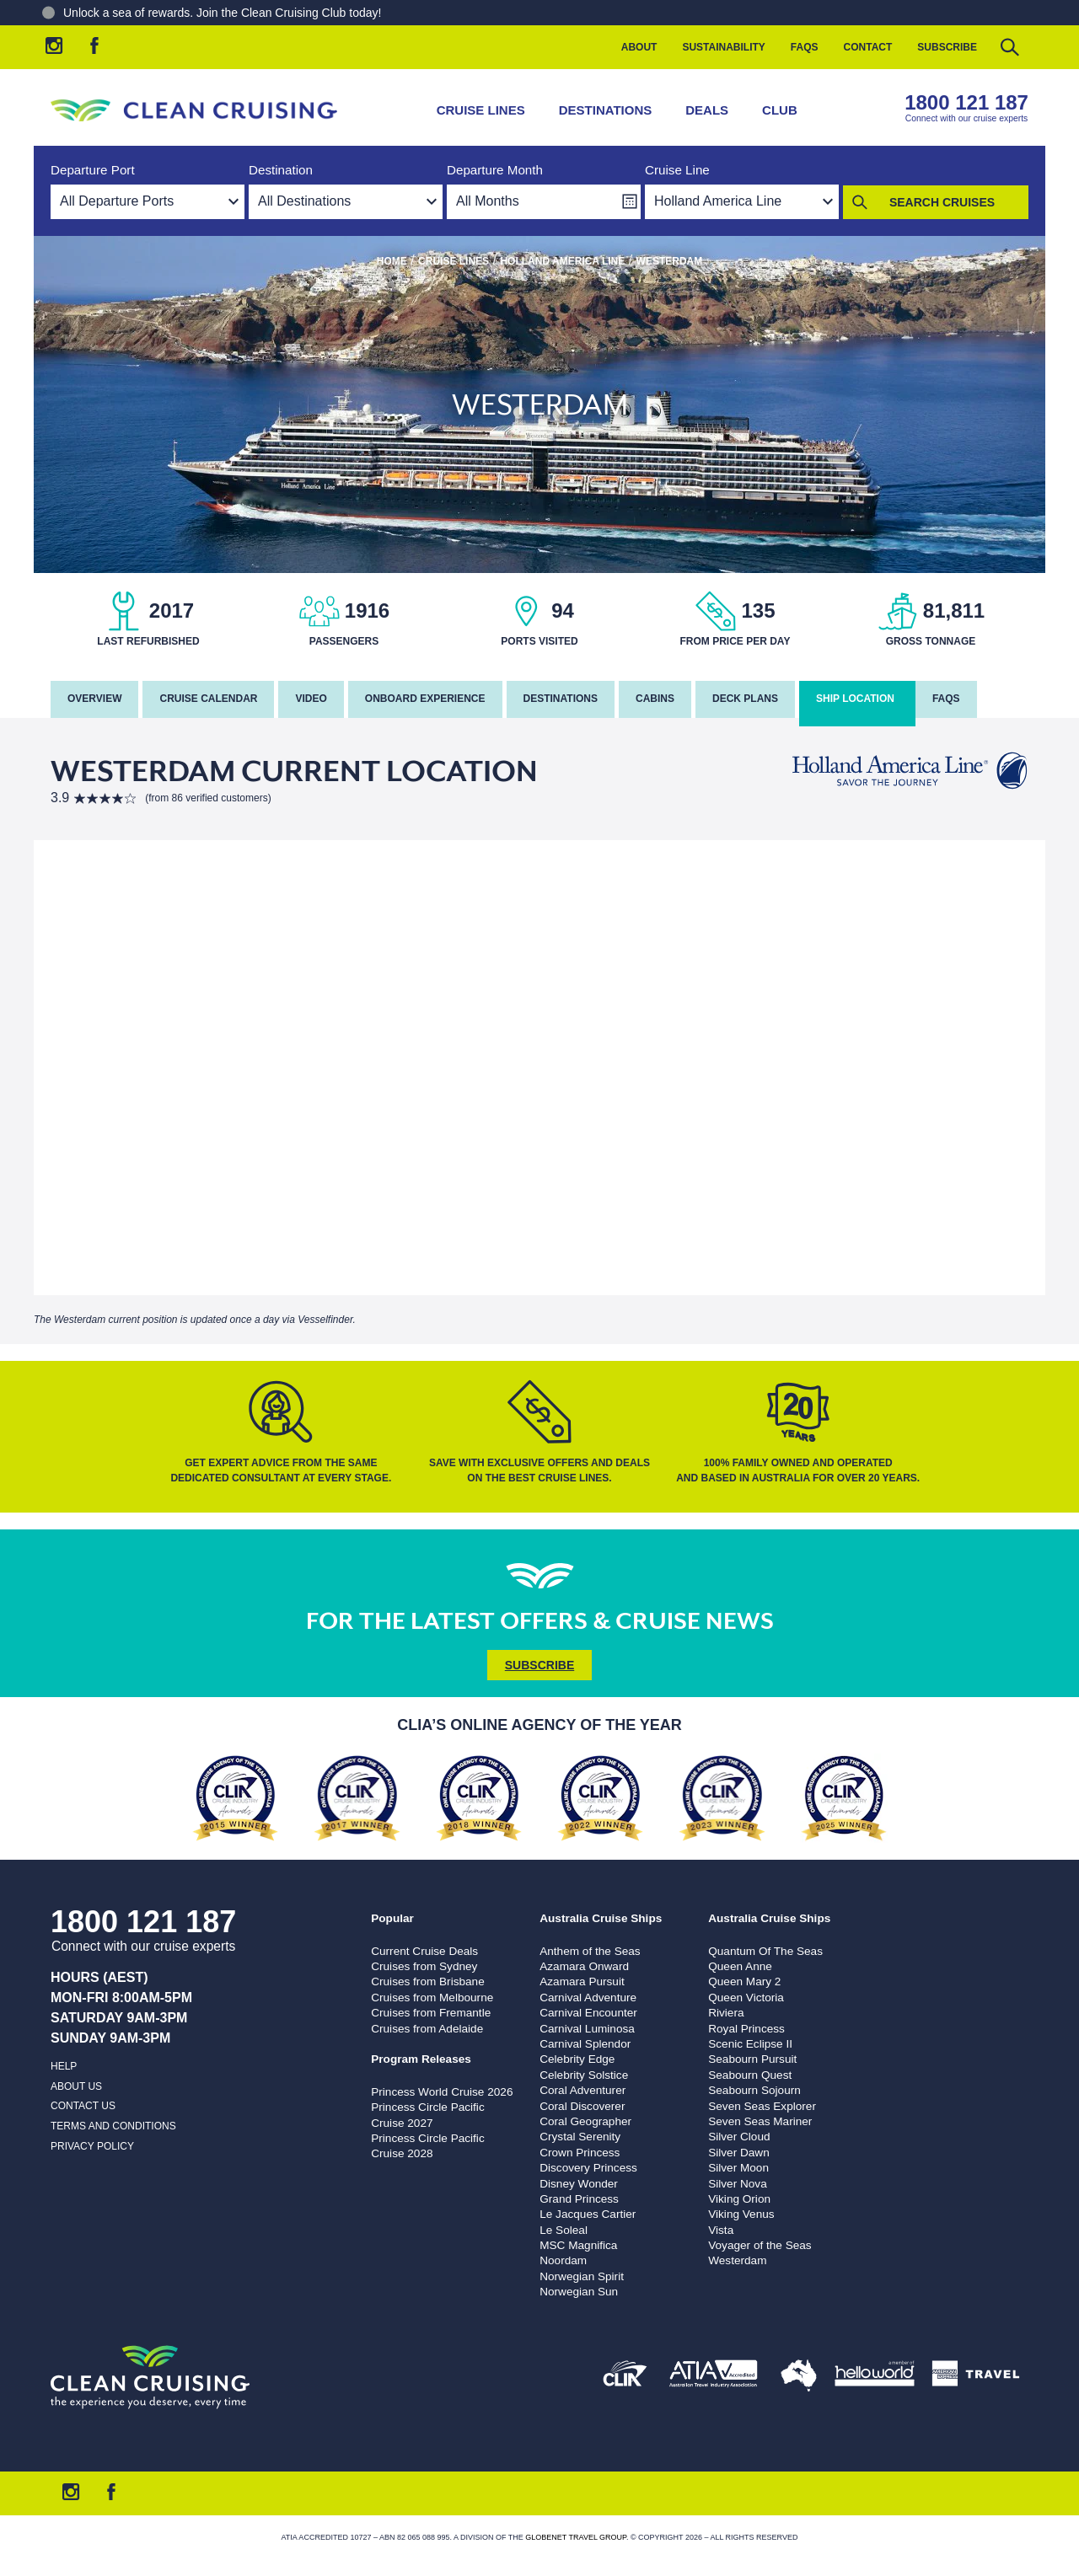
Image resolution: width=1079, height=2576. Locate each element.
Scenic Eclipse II (750, 2044)
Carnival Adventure (588, 1997)
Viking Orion (739, 2199)
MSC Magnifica (578, 2245)
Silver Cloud (739, 2136)
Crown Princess (580, 2152)
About (639, 47)
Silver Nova (737, 2183)
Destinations (605, 110)
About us (76, 2086)
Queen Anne (740, 1966)
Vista (720, 2230)
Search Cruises (942, 202)
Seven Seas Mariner (760, 2121)
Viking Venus (741, 2214)
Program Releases (421, 2059)
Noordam (563, 2260)
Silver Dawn (739, 2152)
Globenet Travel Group (575, 2537)
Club (779, 110)
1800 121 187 (966, 102)
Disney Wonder (579, 2183)
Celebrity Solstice (584, 2075)
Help (64, 2066)
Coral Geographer (585, 2121)
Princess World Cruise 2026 (442, 2092)
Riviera (725, 2012)
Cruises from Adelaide (427, 2028)
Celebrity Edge (577, 2059)
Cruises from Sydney (424, 1966)
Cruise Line (677, 170)
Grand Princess (579, 2199)
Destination (281, 170)
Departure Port (93, 170)
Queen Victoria (746, 1997)
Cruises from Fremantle (431, 2012)
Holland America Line (562, 261)
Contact (868, 47)
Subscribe (947, 47)
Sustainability (723, 47)
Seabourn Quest (750, 2075)
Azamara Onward (584, 1966)
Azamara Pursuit (582, 1981)
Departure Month (495, 170)
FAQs (805, 47)
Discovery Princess (588, 2167)
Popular (392, 1918)
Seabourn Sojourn (754, 2090)
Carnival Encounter (588, 2012)
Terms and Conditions (113, 2126)
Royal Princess (746, 2028)
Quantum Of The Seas (765, 1951)
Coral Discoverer (582, 2106)
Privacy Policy (92, 2146)
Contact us (83, 2106)
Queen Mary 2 (744, 1981)
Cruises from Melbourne (432, 1997)
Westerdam (737, 2260)
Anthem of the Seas (590, 1951)
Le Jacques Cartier (588, 2214)
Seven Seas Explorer (762, 2106)
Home (392, 261)
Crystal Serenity (580, 2136)
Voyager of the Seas (759, 2245)
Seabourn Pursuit (752, 2059)
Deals (706, 110)
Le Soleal (564, 2230)
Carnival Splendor (585, 2044)
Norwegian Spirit (582, 2276)
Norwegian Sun (579, 2291)
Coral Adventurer (582, 2090)
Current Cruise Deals (424, 1951)
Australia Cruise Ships (601, 1918)
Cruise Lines (481, 110)
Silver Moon (738, 2167)
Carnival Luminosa (587, 2028)
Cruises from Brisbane (427, 1981)
